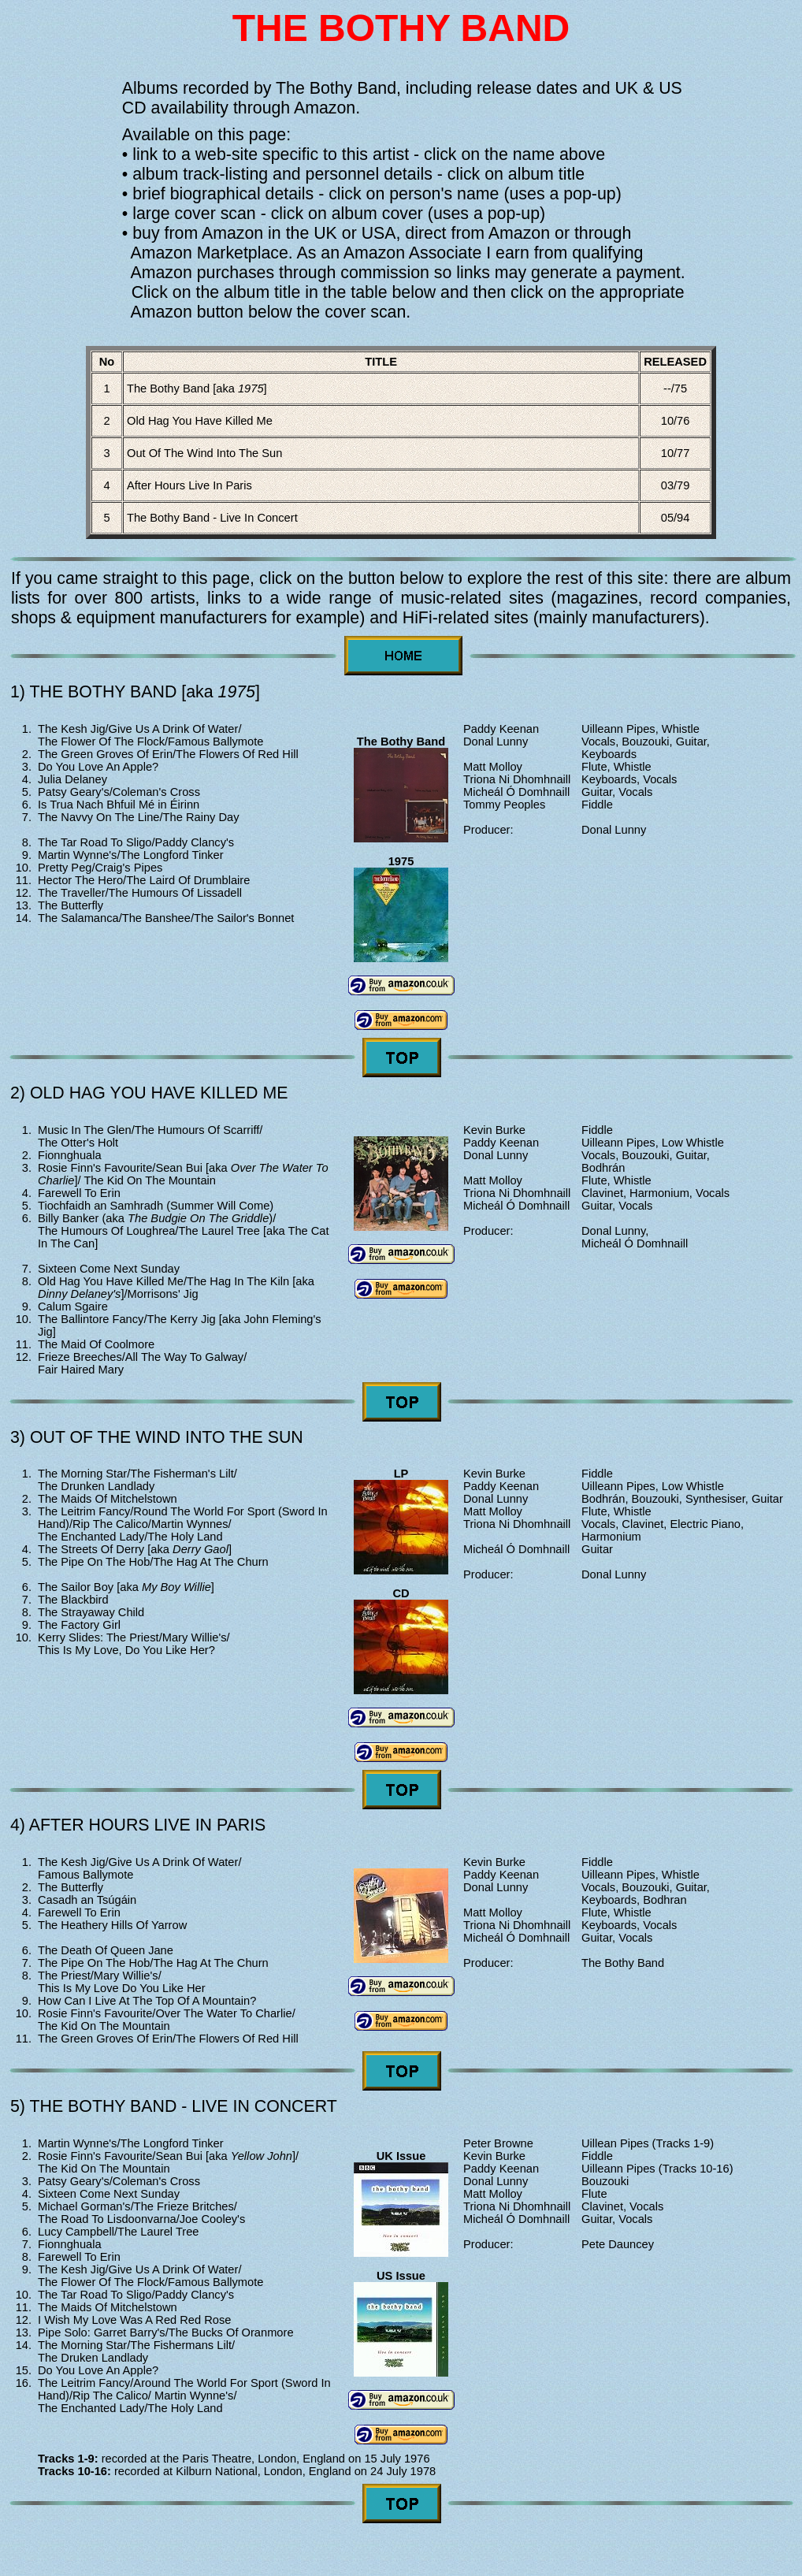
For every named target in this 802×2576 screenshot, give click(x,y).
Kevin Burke (494, 1130)
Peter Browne (498, 2143)
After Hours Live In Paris (189, 485)
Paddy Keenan (501, 729)
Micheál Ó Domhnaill (516, 792)
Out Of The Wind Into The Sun (204, 453)
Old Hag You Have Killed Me (200, 420)
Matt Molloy (492, 766)
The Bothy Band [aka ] (197, 388)
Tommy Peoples (504, 804)
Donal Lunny (495, 741)
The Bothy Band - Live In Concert (212, 517)
